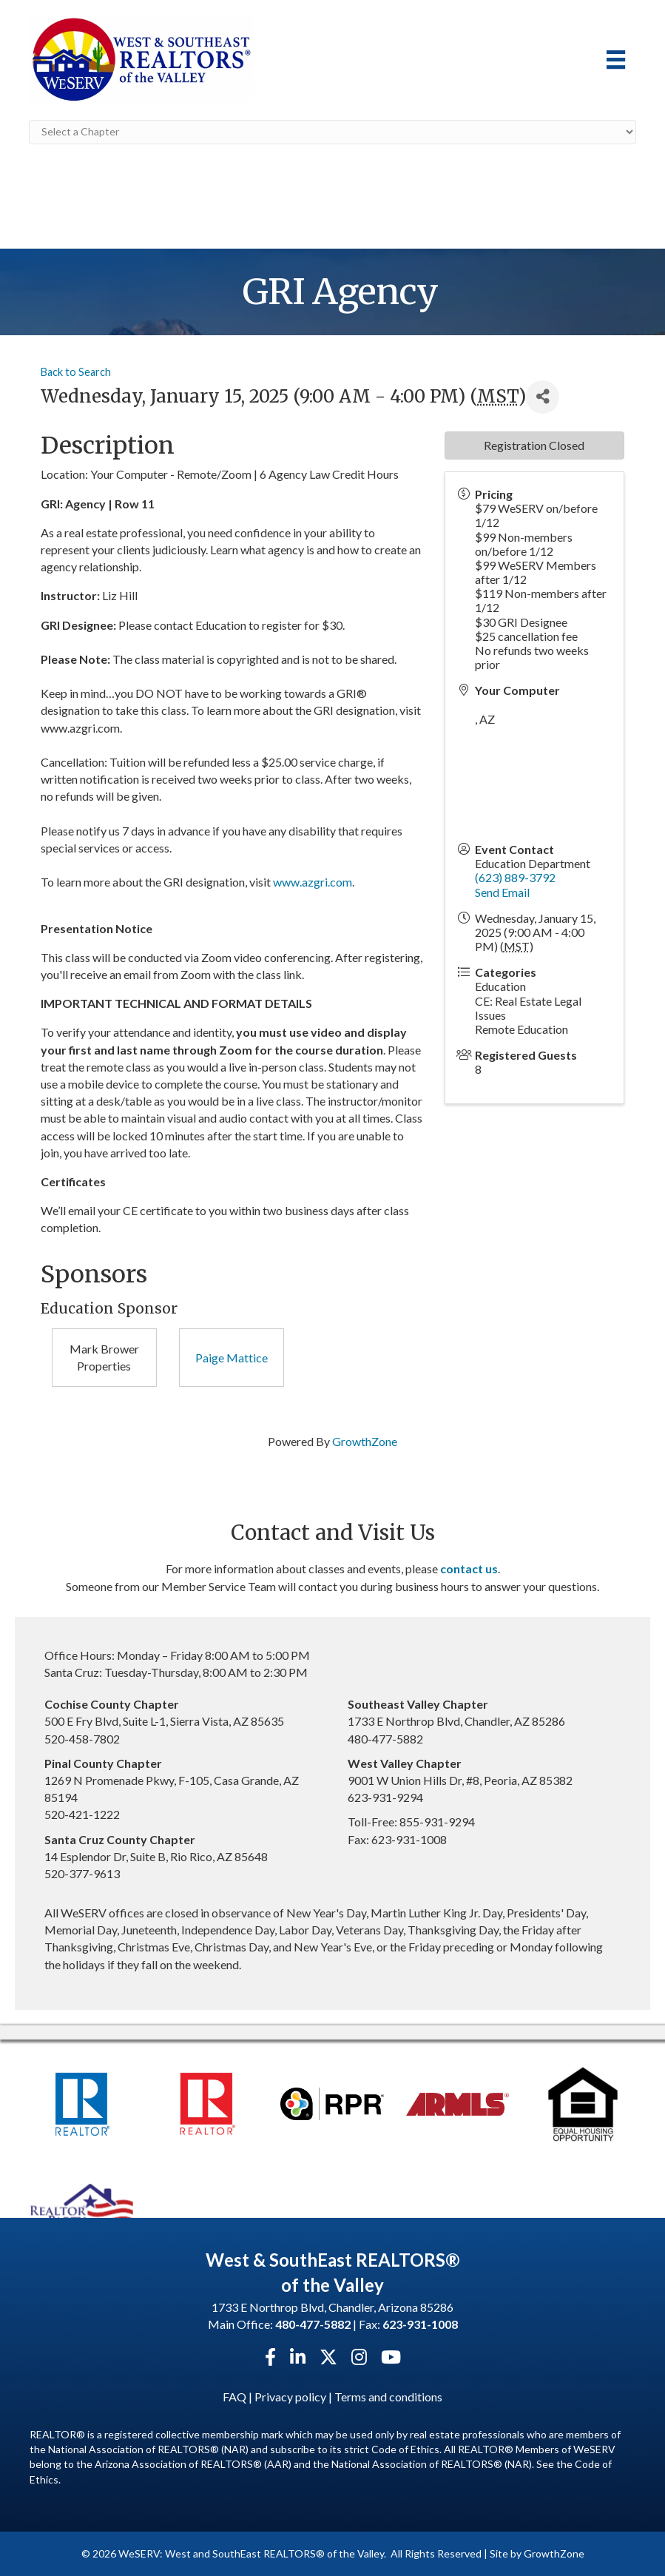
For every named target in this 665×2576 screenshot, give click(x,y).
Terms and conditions (388, 2396)
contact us (469, 1568)
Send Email (502, 891)
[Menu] (615, 59)
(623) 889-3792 (515, 877)
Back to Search (76, 372)
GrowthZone (364, 1440)
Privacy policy (290, 2396)
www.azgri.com (312, 882)
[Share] (542, 396)
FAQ (234, 2396)
